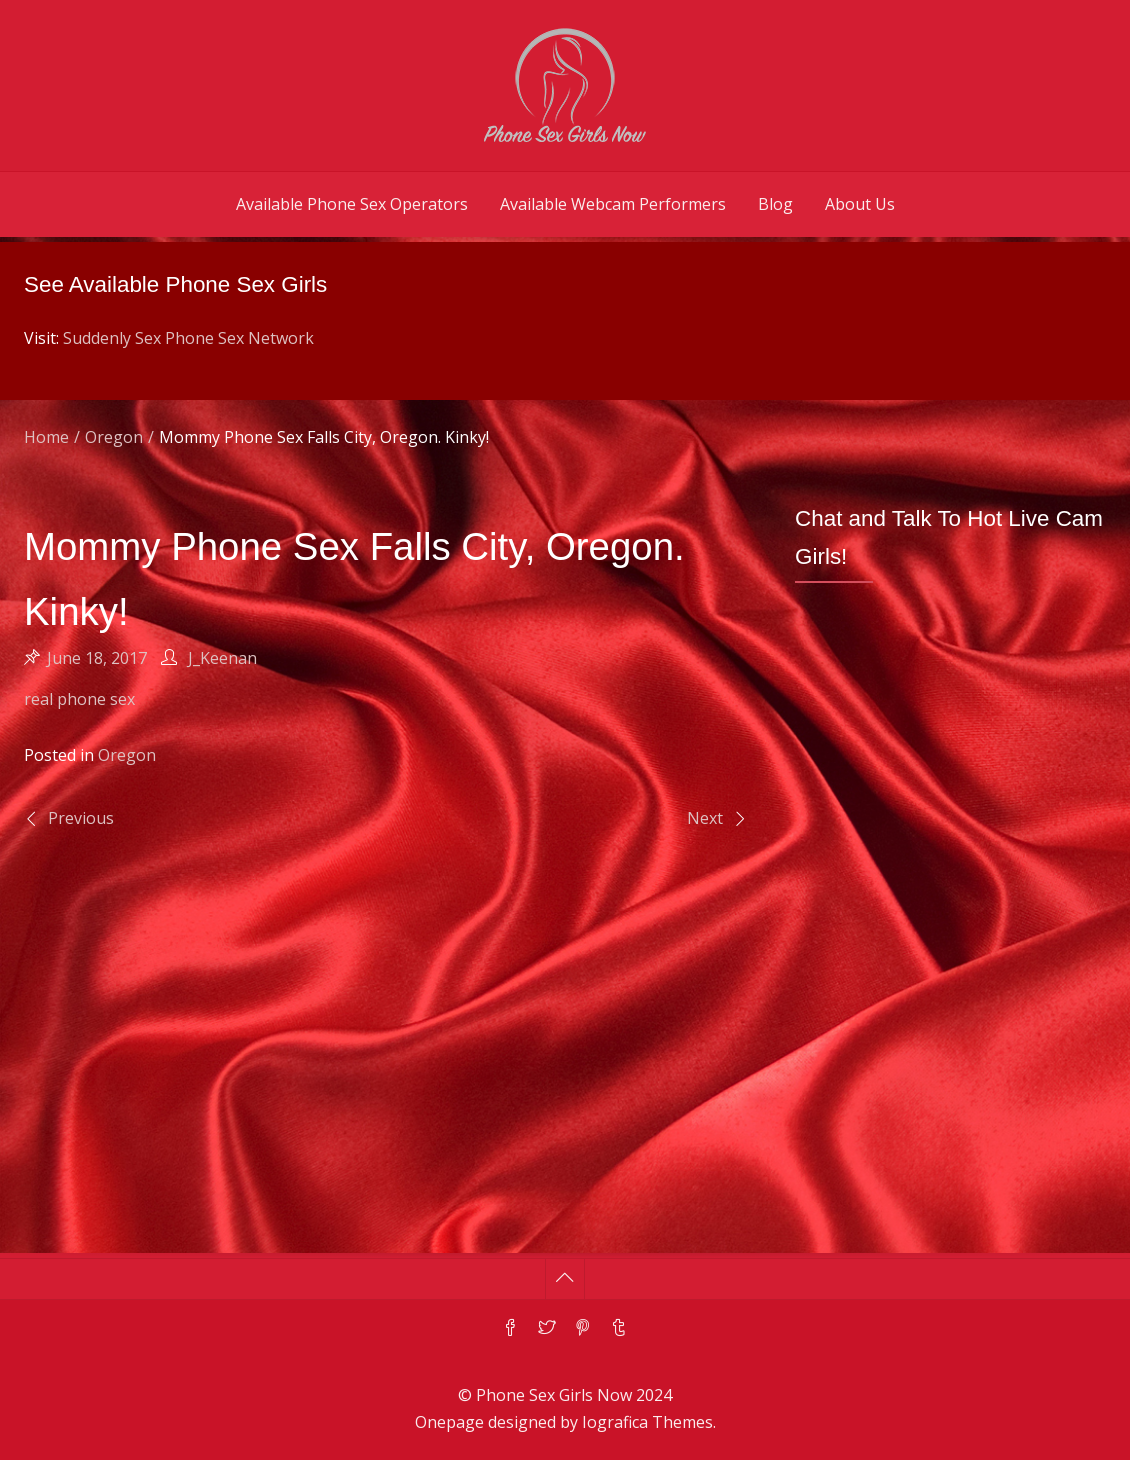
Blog (775, 204)
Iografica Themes (647, 1422)
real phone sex (79, 699)
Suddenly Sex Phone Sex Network (188, 338)
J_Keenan (222, 658)
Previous (81, 818)
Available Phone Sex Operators (352, 204)
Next (705, 818)
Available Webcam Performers (613, 204)
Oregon (114, 437)
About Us (860, 204)
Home (46, 437)
